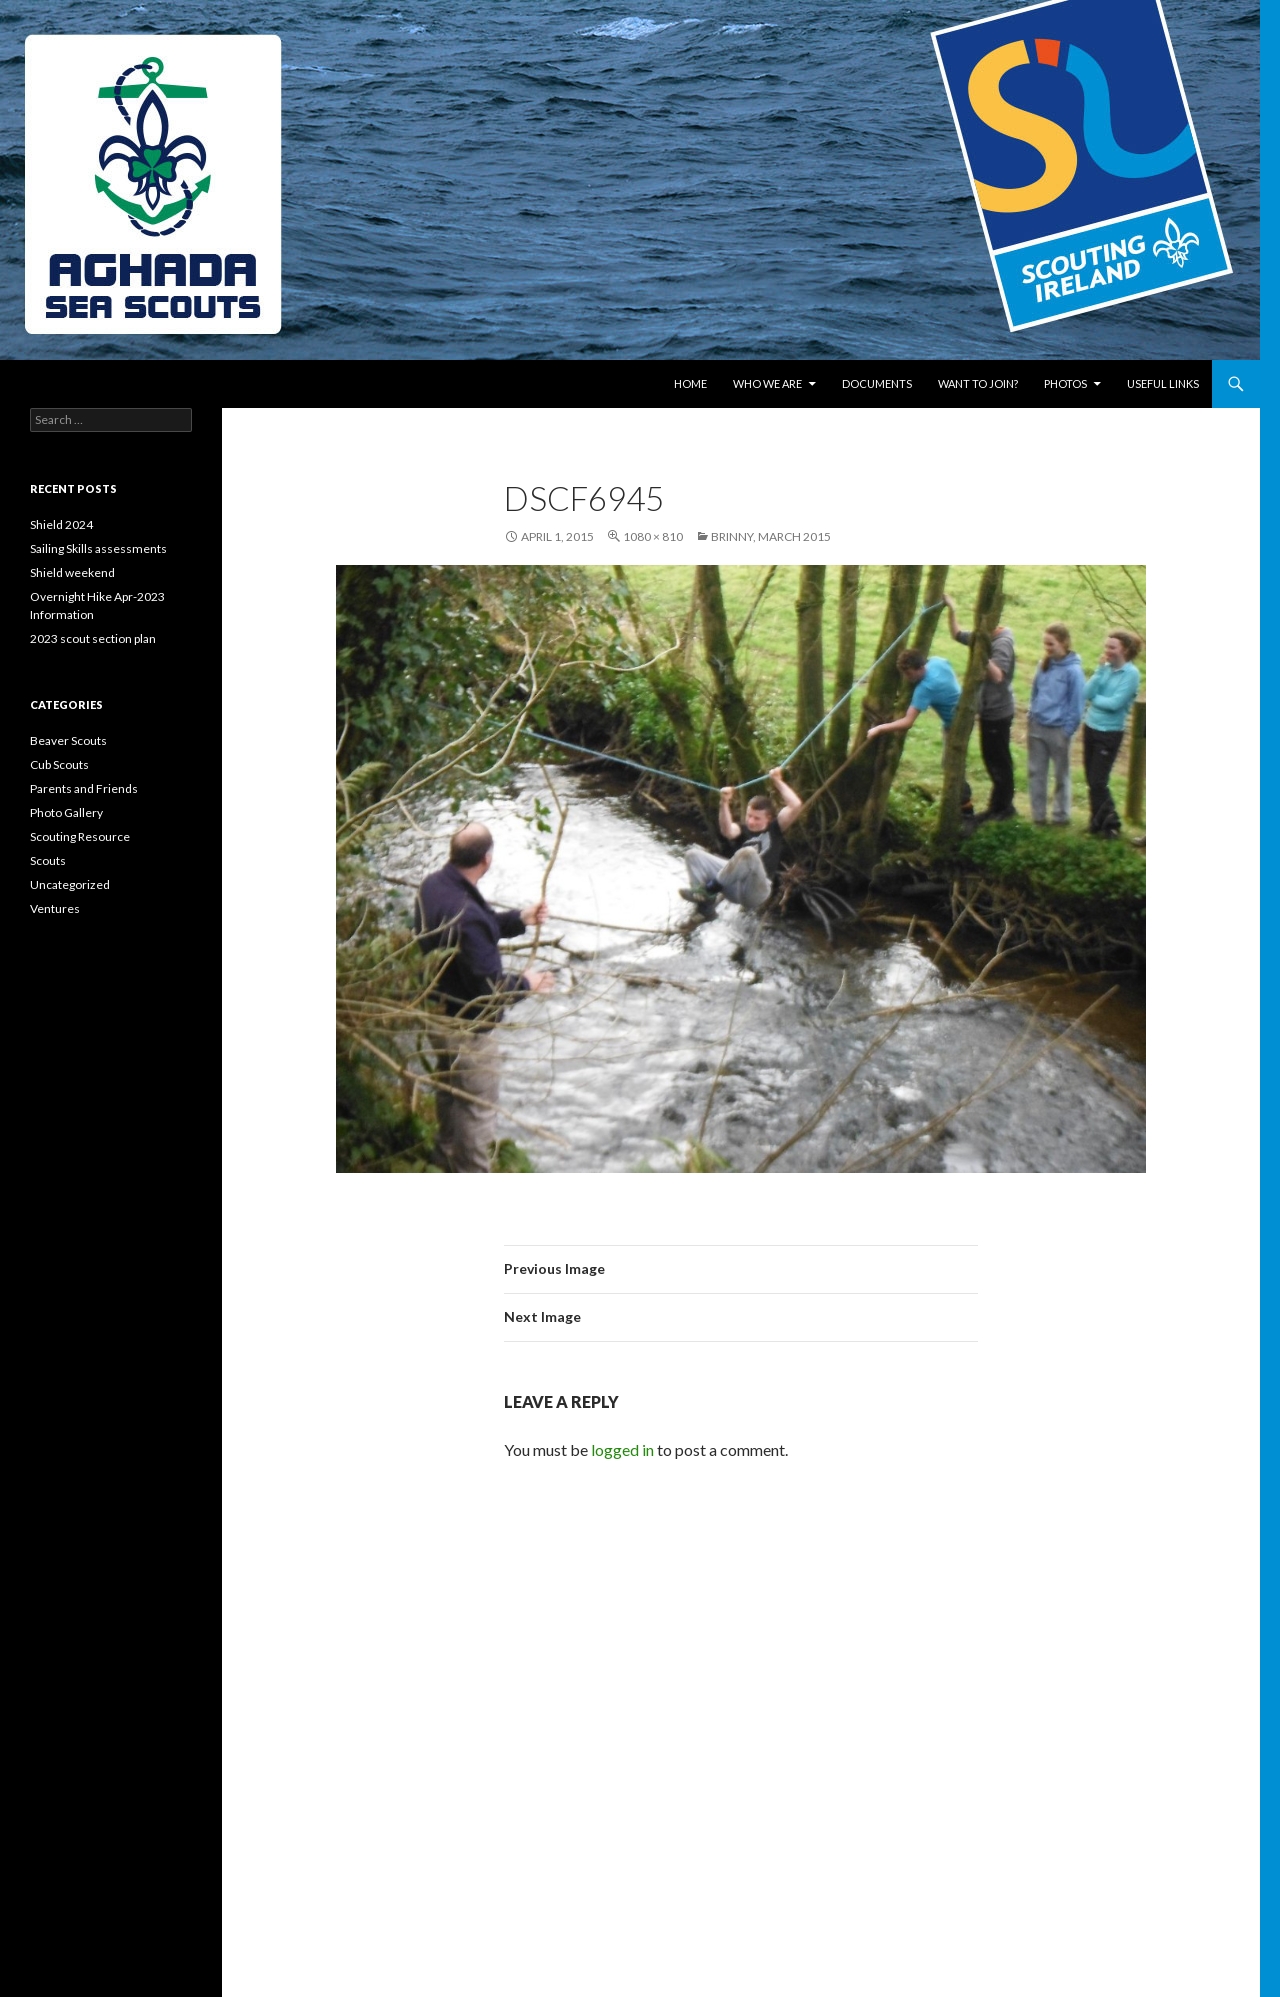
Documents (877, 383)
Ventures (55, 908)
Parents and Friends (84, 788)
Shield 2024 (61, 524)
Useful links (1163, 383)
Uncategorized (70, 884)
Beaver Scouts (68, 740)
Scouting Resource (80, 836)
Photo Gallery (66, 812)
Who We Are (767, 383)
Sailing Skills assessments (98, 548)
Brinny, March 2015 (771, 536)
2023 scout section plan (93, 638)
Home (690, 383)
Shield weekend (72, 572)
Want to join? (978, 383)
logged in (622, 1449)
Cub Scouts (59, 764)
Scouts (48, 860)
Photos (1065, 383)
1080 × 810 (653, 536)
